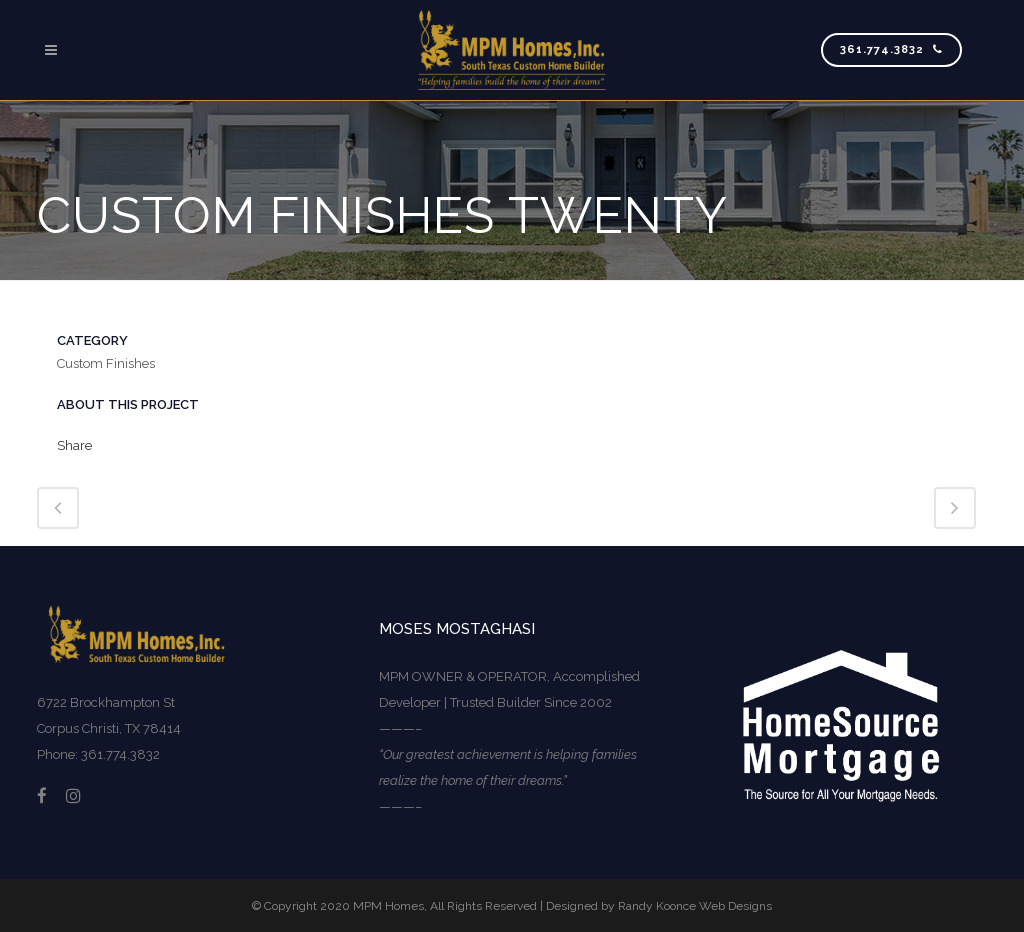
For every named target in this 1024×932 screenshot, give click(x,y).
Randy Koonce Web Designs (695, 906)
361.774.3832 (891, 49)
